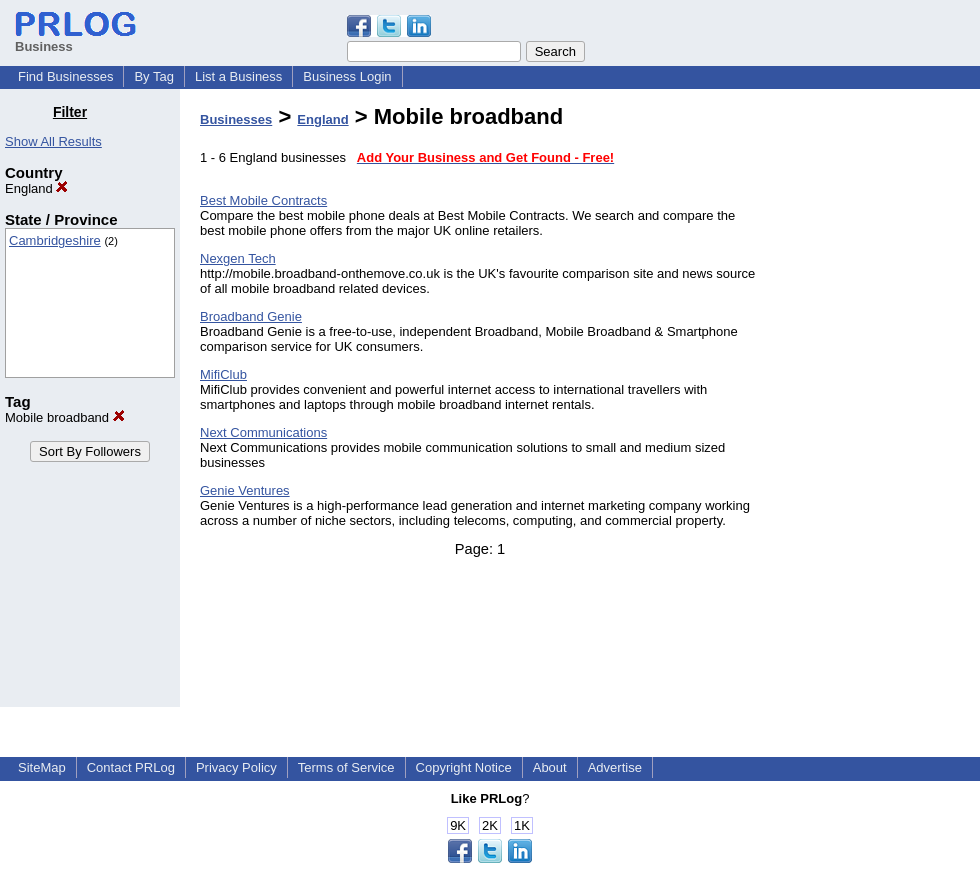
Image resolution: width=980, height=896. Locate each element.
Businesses (236, 119)
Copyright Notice (464, 767)
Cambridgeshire (55, 240)
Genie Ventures (245, 490)
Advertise (615, 767)
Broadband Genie (251, 316)
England (36, 188)
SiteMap (42, 767)
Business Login (347, 76)
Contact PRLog (131, 767)
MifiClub (223, 374)
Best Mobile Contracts (263, 200)
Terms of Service (346, 767)
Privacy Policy (236, 767)
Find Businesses (65, 76)
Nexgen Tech (238, 258)
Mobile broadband (65, 417)
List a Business (238, 76)
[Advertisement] (878, 404)
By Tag (154, 76)
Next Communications (263, 432)
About (550, 767)
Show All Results (53, 141)
